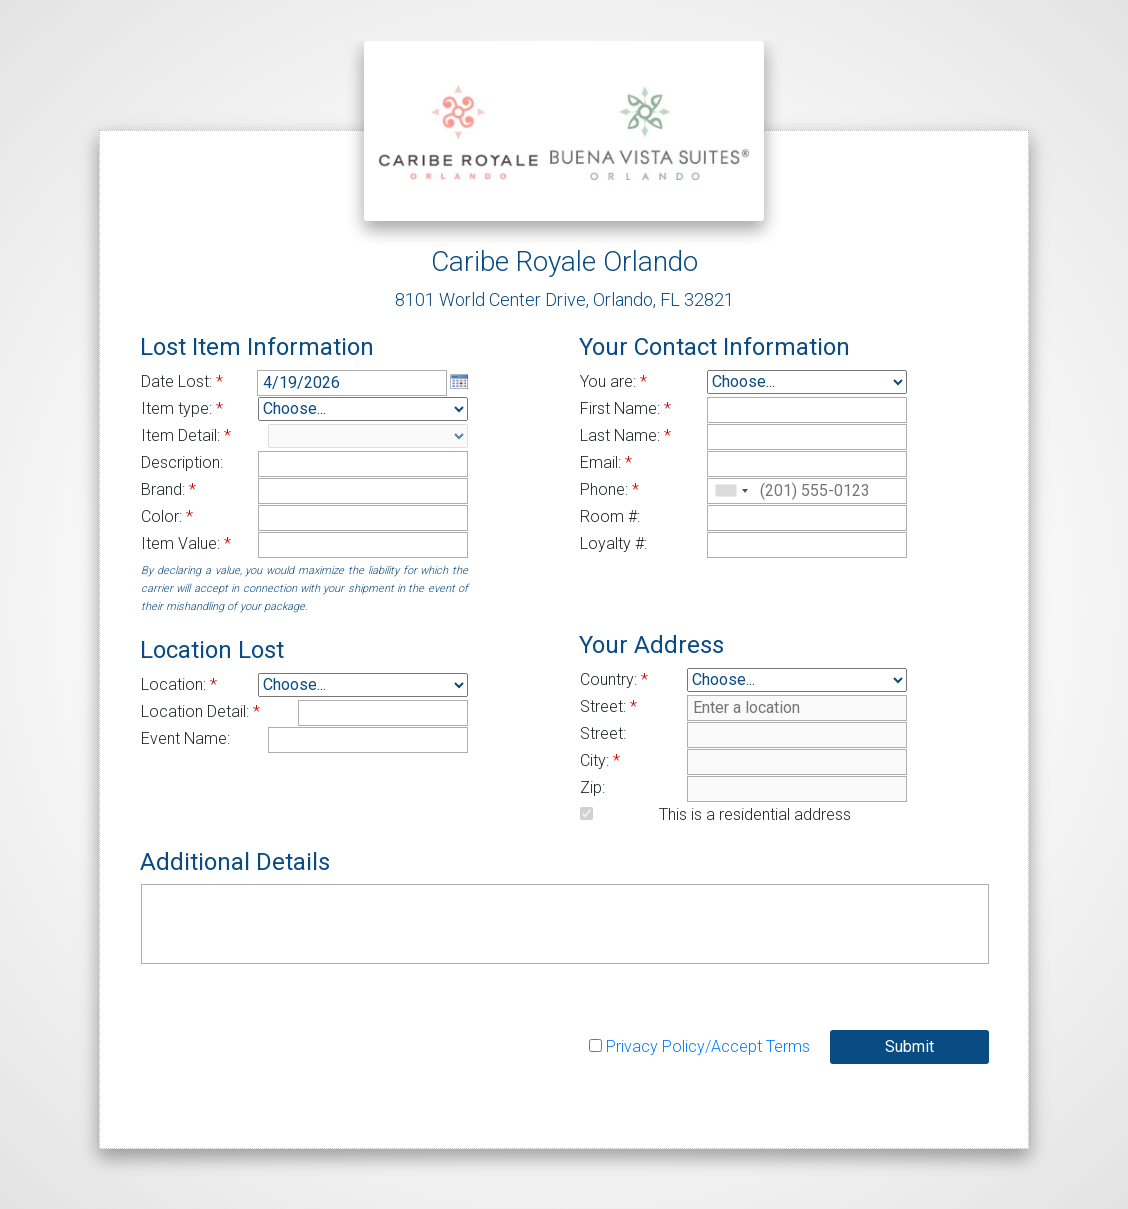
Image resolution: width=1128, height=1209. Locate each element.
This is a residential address (755, 814)
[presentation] (293, 1024)
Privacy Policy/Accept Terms (708, 1046)
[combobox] (731, 491)
